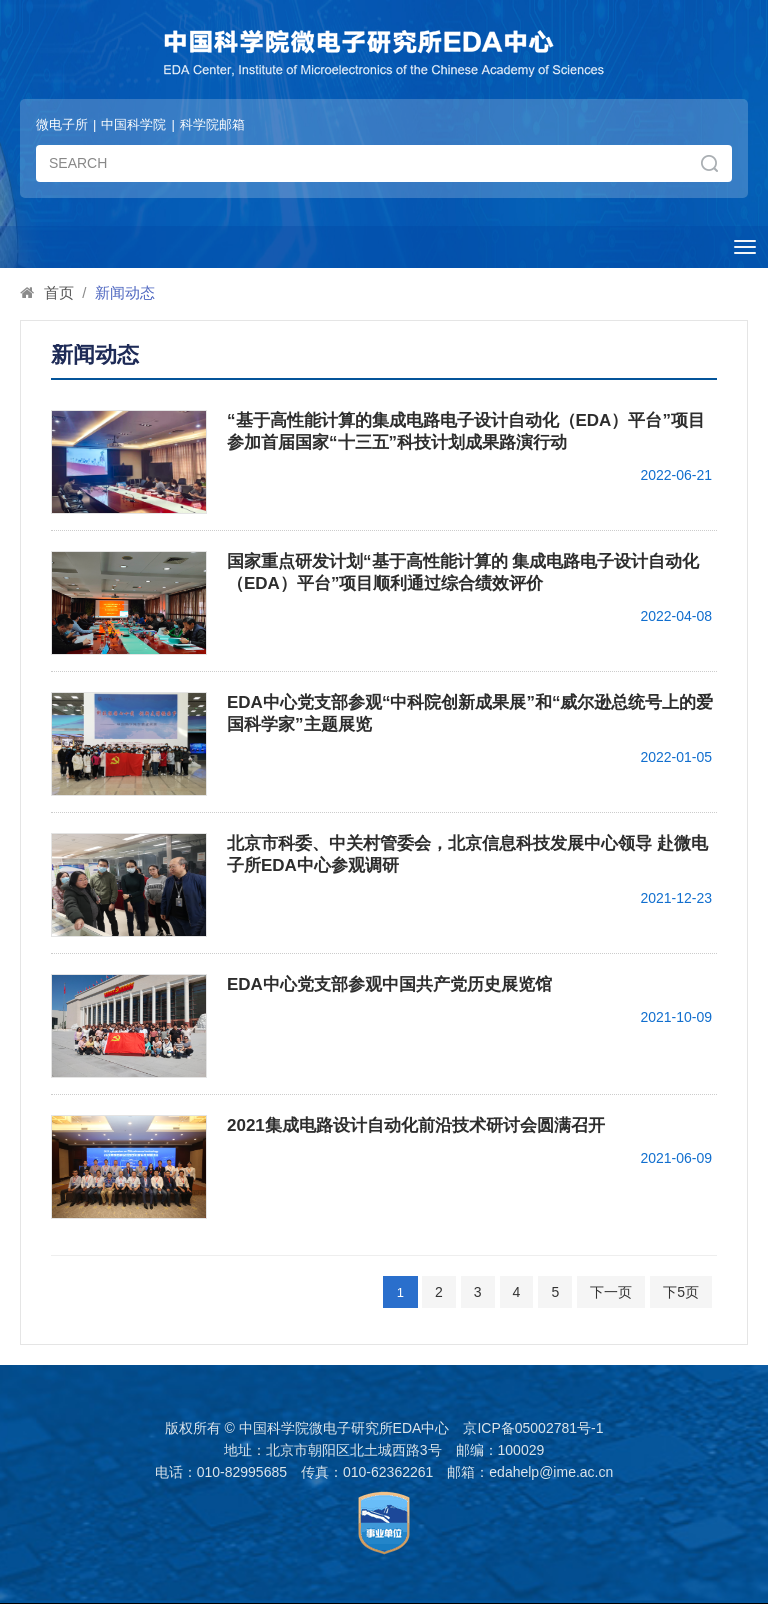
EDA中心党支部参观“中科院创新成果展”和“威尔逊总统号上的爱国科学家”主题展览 (470, 713)
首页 (59, 292)
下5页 (681, 1292)
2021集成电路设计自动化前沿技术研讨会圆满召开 (416, 1125)
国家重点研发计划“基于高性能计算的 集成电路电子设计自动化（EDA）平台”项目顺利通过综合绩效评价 (463, 572)
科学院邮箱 (212, 124)
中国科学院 (133, 124)
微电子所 (62, 124)
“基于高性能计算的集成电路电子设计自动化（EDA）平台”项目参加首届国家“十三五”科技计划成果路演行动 (466, 431)
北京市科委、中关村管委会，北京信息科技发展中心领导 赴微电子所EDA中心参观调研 (467, 854)
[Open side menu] (745, 247)
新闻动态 (125, 292)
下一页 (611, 1292)
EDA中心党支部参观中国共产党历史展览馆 (389, 984)
